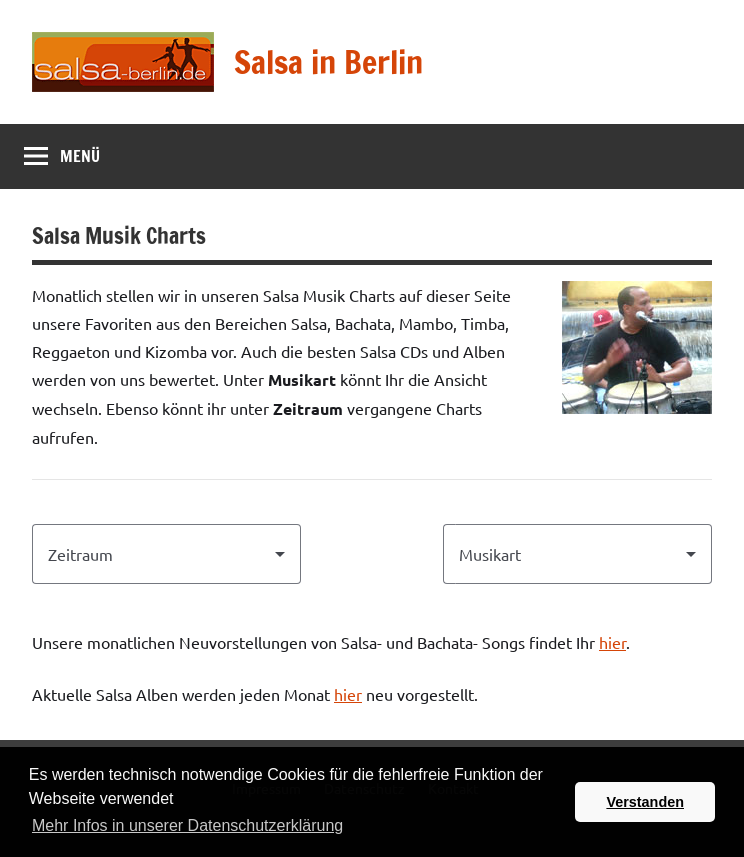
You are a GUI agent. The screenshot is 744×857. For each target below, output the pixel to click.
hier (612, 642)
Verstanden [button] (645, 802)
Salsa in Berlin (328, 62)
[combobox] (166, 554)
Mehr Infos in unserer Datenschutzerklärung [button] (187, 825)
